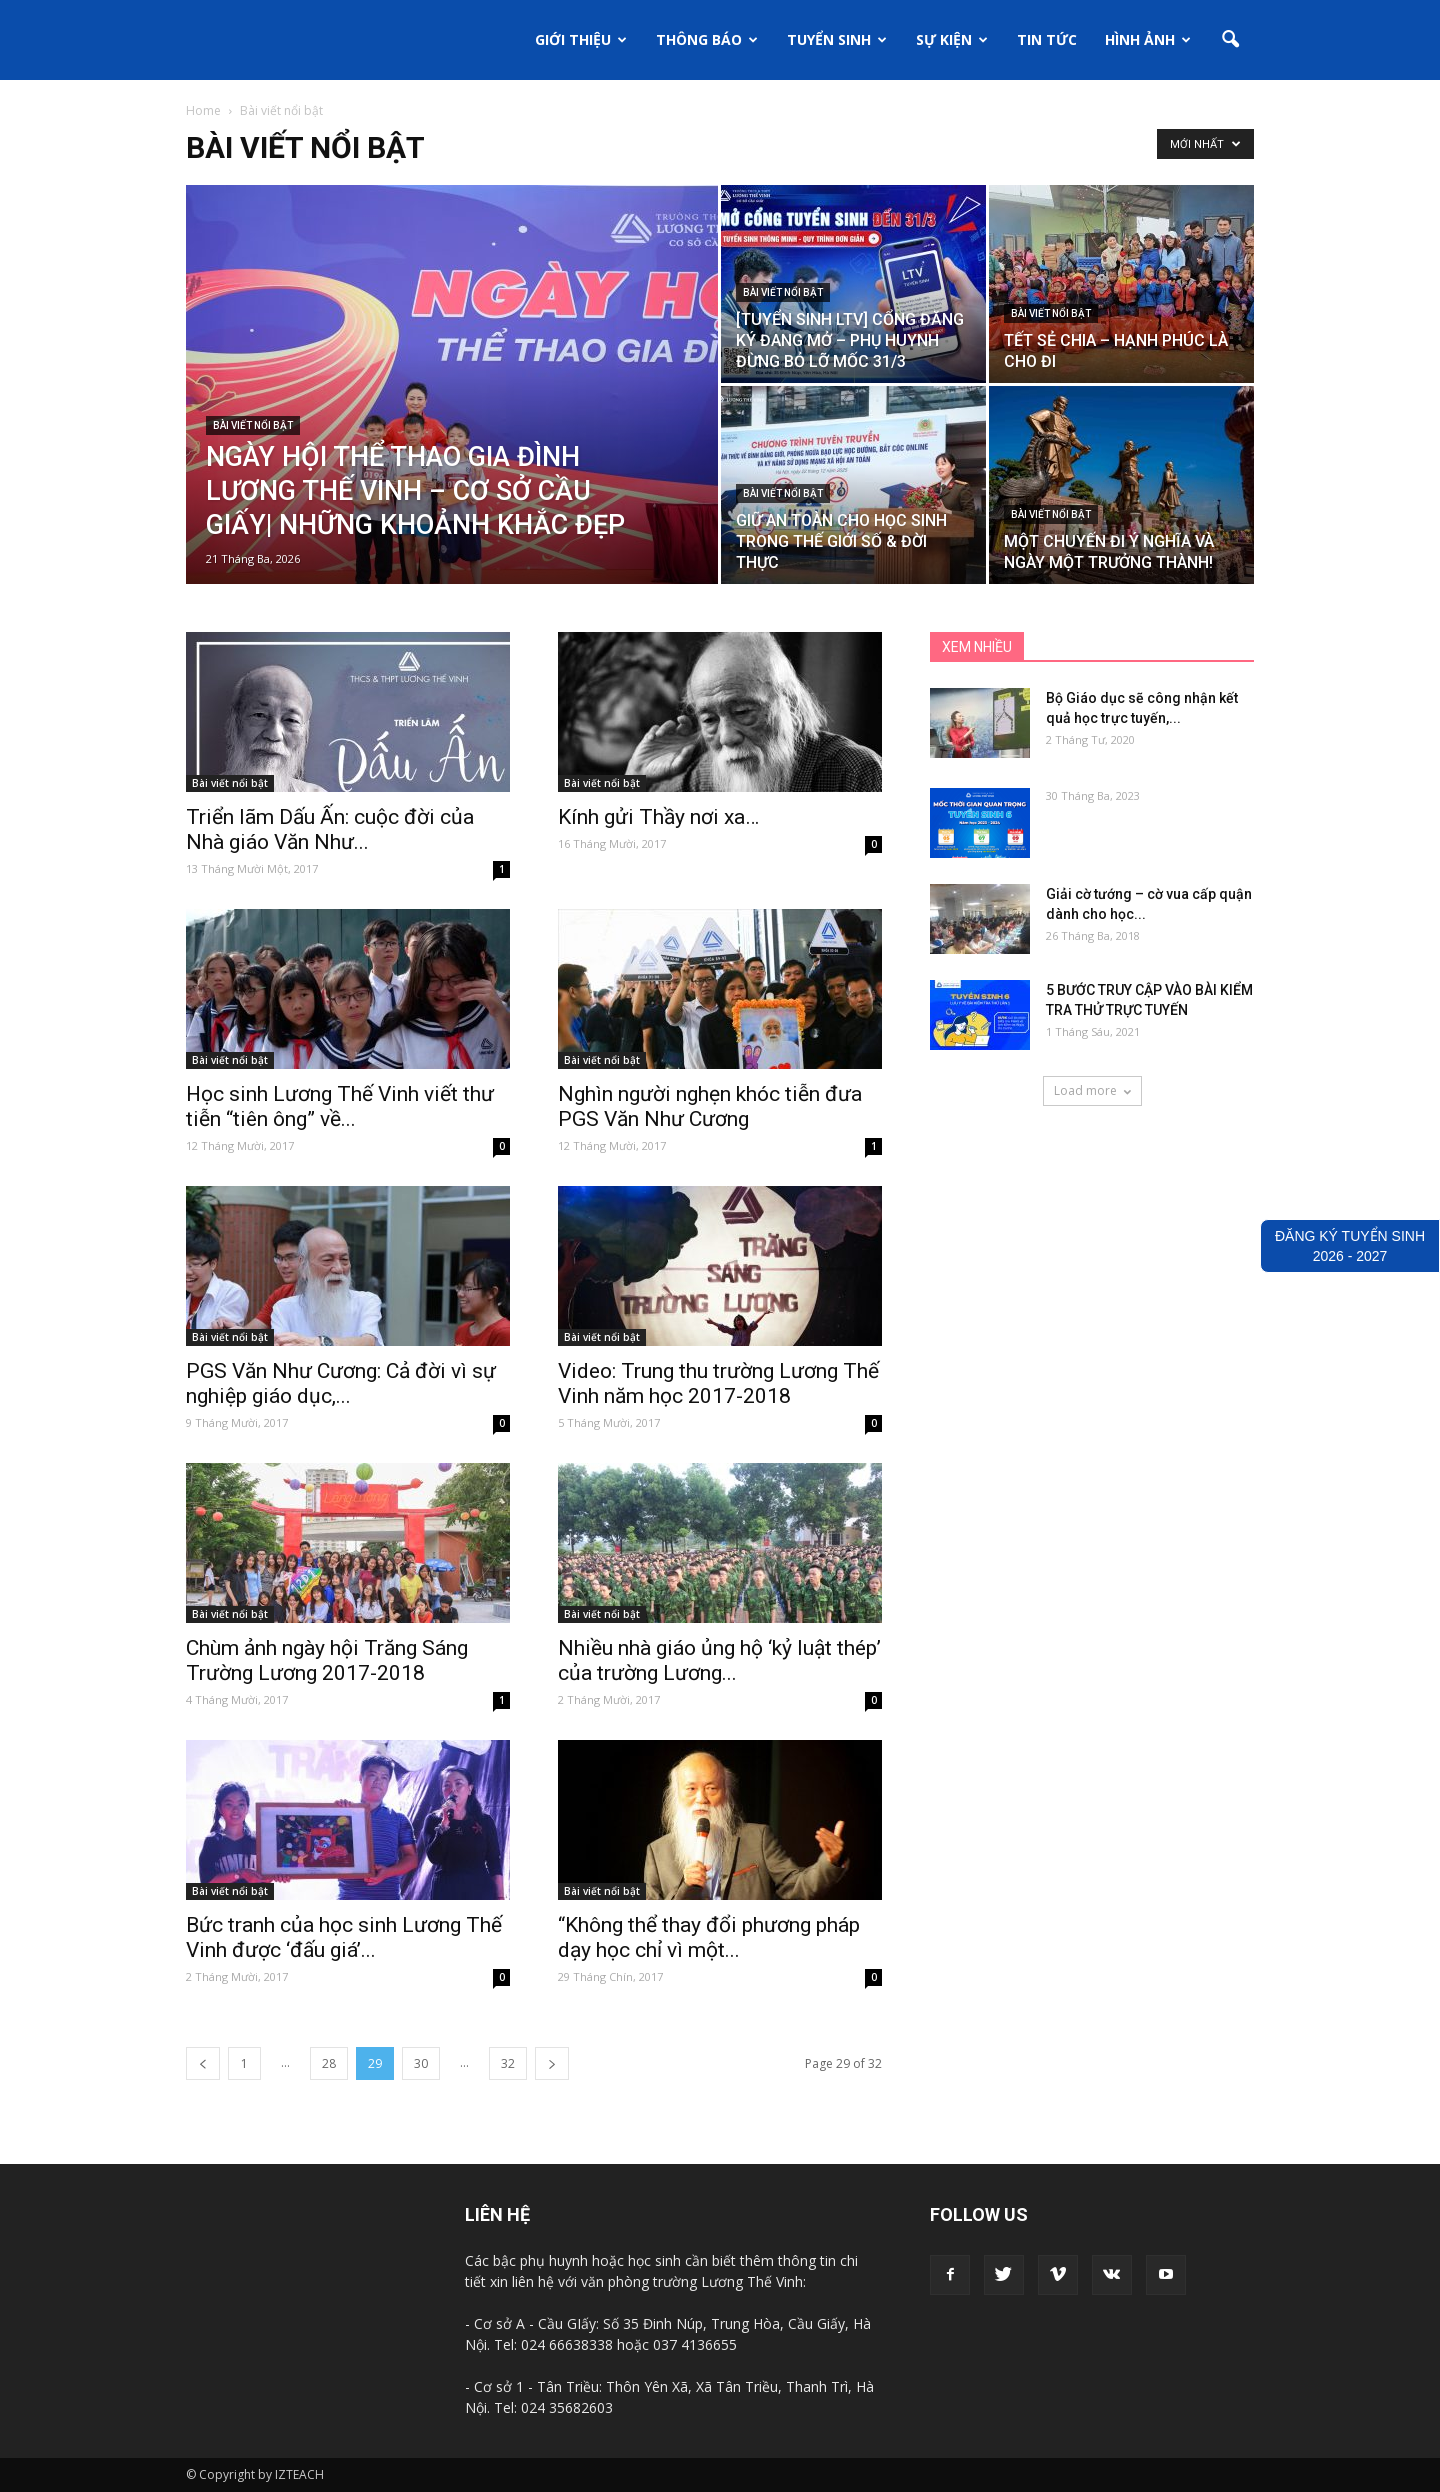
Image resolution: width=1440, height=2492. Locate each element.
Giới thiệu (581, 39)
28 (329, 2063)
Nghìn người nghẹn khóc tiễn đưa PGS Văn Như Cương (710, 1106)
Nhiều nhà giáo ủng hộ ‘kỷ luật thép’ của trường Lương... (719, 1660)
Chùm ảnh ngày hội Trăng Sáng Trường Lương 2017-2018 (327, 1660)
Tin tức (1047, 39)
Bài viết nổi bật (253, 425)
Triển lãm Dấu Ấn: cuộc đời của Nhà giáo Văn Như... (330, 829)
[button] (1230, 40)
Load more (1092, 1090)
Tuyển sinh (837, 39)
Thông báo (707, 39)
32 (508, 2063)
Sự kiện (952, 39)
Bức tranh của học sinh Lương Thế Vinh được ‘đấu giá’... (344, 1937)
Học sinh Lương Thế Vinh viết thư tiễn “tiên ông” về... (340, 1106)
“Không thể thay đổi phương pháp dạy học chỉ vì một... (709, 1937)
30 (421, 2063)
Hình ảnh (1148, 39)
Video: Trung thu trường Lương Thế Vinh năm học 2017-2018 (718, 1383)
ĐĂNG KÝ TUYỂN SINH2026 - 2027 (1350, 1246)
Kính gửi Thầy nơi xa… (658, 817)
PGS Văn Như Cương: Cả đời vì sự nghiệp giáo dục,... (341, 1383)
